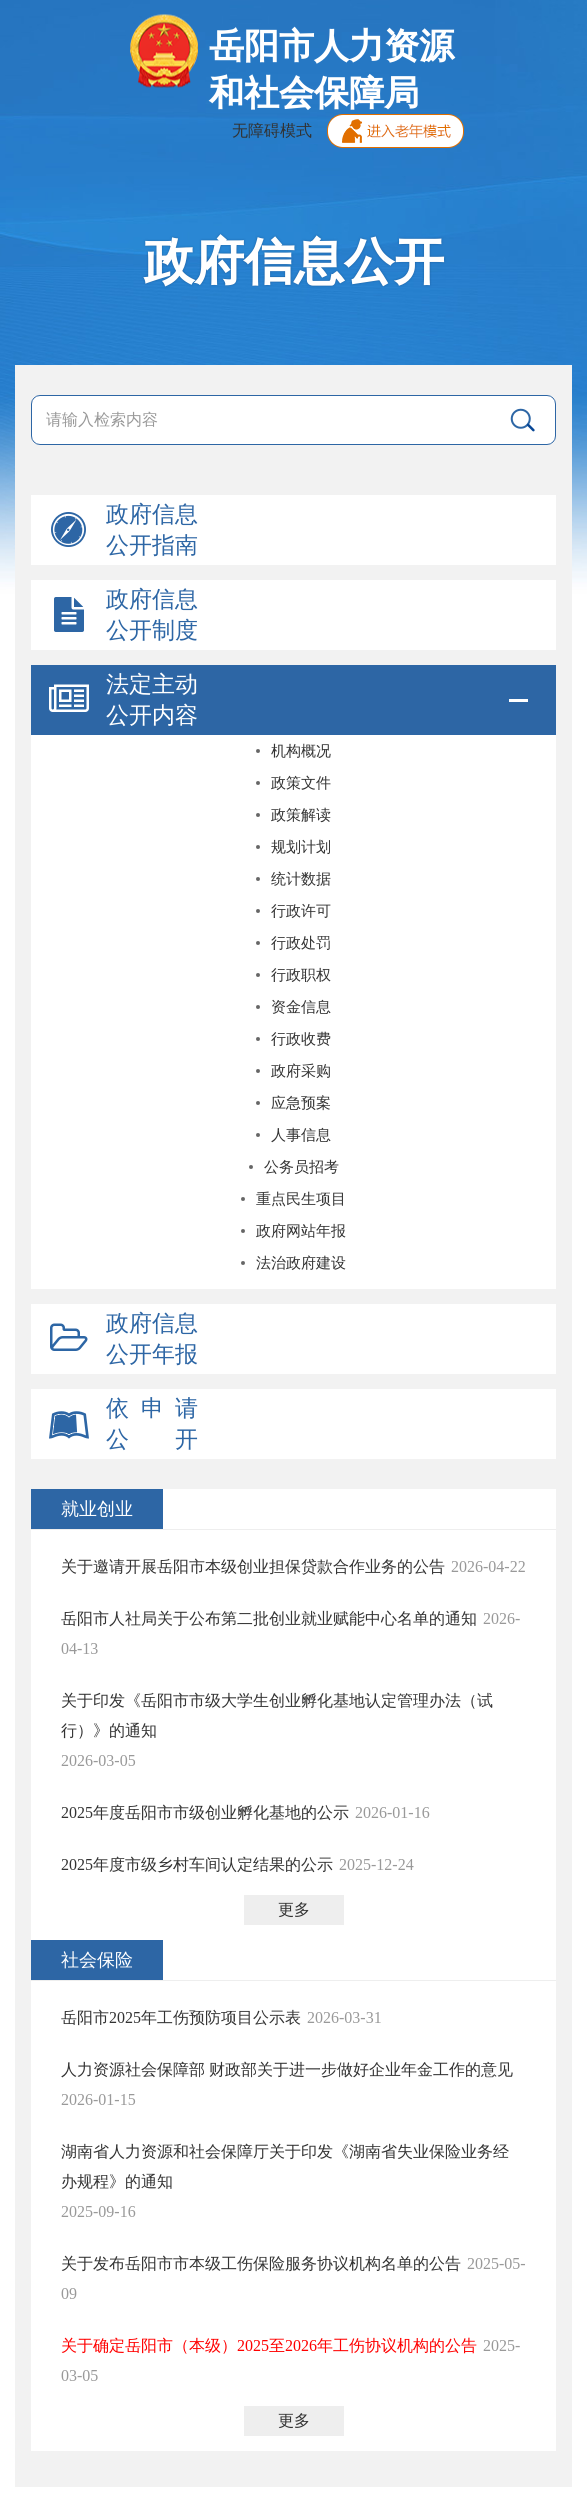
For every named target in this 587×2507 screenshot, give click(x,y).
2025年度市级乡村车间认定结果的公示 (197, 1864)
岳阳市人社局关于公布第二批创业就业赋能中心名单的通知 (269, 1618)
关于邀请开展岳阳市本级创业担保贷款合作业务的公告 (253, 1566)
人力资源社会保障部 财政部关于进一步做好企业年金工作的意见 (287, 2069)
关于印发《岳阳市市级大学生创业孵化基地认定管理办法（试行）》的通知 (277, 1715)
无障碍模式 (272, 130)
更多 (294, 1909)
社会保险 (97, 1960)
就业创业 (97, 1509)
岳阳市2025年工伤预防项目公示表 (181, 2017)
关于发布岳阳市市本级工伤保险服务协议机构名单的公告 (261, 2263)
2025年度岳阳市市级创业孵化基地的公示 (205, 1812)
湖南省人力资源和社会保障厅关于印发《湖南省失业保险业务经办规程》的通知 (285, 2166)
